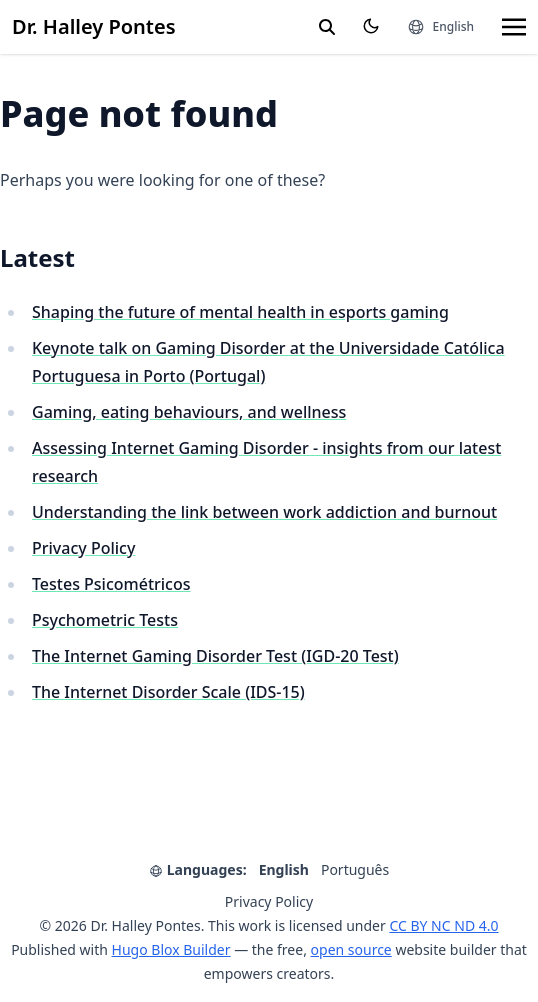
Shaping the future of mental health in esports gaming (240, 312)
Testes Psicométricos (111, 584)
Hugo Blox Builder (171, 949)
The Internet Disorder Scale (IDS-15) (168, 692)
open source (351, 949)
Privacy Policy (83, 548)
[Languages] (440, 27)
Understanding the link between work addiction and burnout (264, 512)
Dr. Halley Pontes (94, 26)
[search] (327, 27)
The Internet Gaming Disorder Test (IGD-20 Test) (215, 656)
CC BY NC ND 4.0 (443, 925)
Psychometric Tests (105, 620)
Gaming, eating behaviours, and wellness (189, 412)
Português (355, 869)
